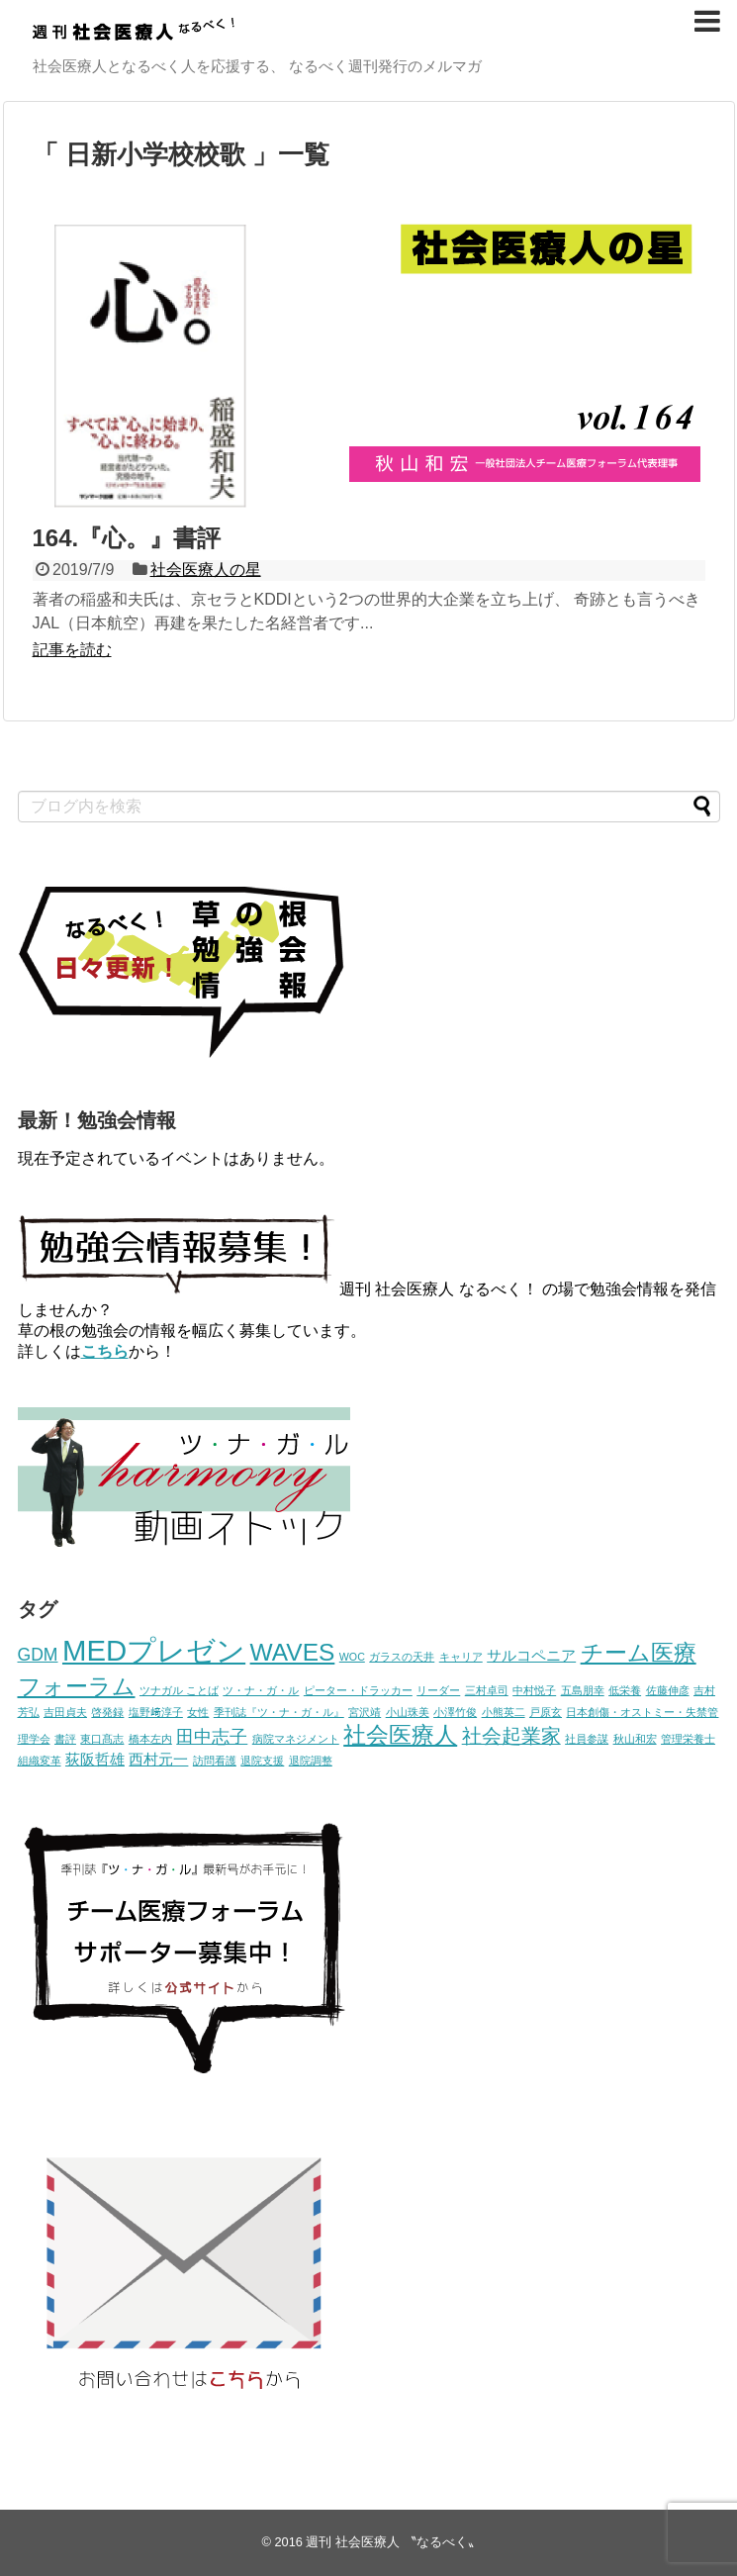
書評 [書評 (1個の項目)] (65, 1739)
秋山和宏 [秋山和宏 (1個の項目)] (635, 1739)
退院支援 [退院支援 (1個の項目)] (262, 1760)
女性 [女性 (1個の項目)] (198, 1712)
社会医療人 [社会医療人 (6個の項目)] (400, 1735)
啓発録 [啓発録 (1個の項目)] (107, 1712)
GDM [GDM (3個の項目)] (38, 1655)
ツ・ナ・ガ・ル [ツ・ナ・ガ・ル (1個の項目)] (261, 1690)
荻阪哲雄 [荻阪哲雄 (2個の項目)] (95, 1759)
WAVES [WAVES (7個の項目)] (292, 1652)
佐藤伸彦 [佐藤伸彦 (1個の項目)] (668, 1690)
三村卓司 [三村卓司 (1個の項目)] (486, 1690)
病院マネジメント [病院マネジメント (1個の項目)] (295, 1739)
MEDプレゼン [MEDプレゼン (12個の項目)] (153, 1650)
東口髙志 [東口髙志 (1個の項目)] (102, 1739)
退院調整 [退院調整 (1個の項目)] (310, 1760)
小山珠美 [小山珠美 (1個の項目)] (407, 1712)
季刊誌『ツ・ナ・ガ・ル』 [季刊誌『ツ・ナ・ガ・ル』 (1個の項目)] (279, 1712)
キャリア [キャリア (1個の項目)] (461, 1657)
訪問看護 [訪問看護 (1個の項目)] (214, 1760)
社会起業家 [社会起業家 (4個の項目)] (511, 1736)
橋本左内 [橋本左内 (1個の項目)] (150, 1739)
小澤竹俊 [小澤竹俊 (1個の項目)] (455, 1712)
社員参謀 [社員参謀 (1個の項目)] (586, 1739)
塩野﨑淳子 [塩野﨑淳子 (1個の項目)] (156, 1712)
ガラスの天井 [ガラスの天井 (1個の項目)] (401, 1657)
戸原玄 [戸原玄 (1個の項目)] (545, 1712)
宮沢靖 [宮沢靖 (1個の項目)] (364, 1712)
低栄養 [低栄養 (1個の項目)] (624, 1690)
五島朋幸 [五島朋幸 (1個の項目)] (582, 1690)
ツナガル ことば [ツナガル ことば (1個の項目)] (179, 1690)
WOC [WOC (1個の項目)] (352, 1657)
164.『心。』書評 (127, 538)
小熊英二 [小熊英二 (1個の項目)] (503, 1712)
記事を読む (72, 649)
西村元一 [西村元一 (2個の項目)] (158, 1759)
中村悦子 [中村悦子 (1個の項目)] (534, 1690)
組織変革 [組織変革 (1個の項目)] (39, 1760)
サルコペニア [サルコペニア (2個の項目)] (531, 1656)
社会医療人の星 (205, 569)
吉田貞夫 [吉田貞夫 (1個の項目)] (65, 1712)
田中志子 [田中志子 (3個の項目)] (211, 1737)
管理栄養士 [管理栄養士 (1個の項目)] (688, 1739)
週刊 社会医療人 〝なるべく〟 (393, 2541)
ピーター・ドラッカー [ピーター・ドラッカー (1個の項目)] (358, 1690)
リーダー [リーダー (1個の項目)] (438, 1690)
